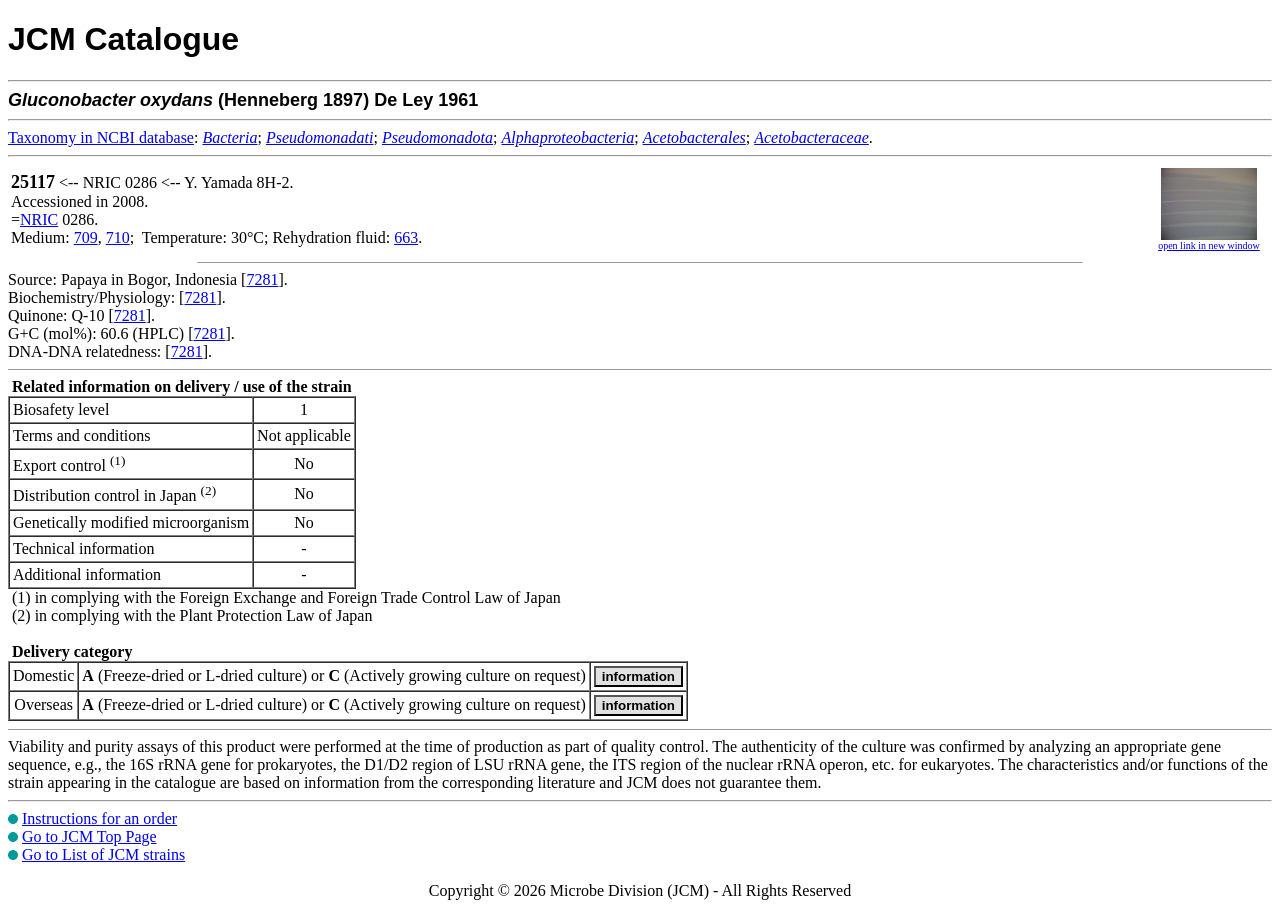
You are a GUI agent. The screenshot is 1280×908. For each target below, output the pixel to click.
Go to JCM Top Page (89, 836)
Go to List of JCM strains (103, 854)
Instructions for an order (99, 818)
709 (86, 237)
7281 (262, 279)
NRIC (39, 219)
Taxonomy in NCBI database (101, 137)
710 (118, 237)
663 (406, 237)
